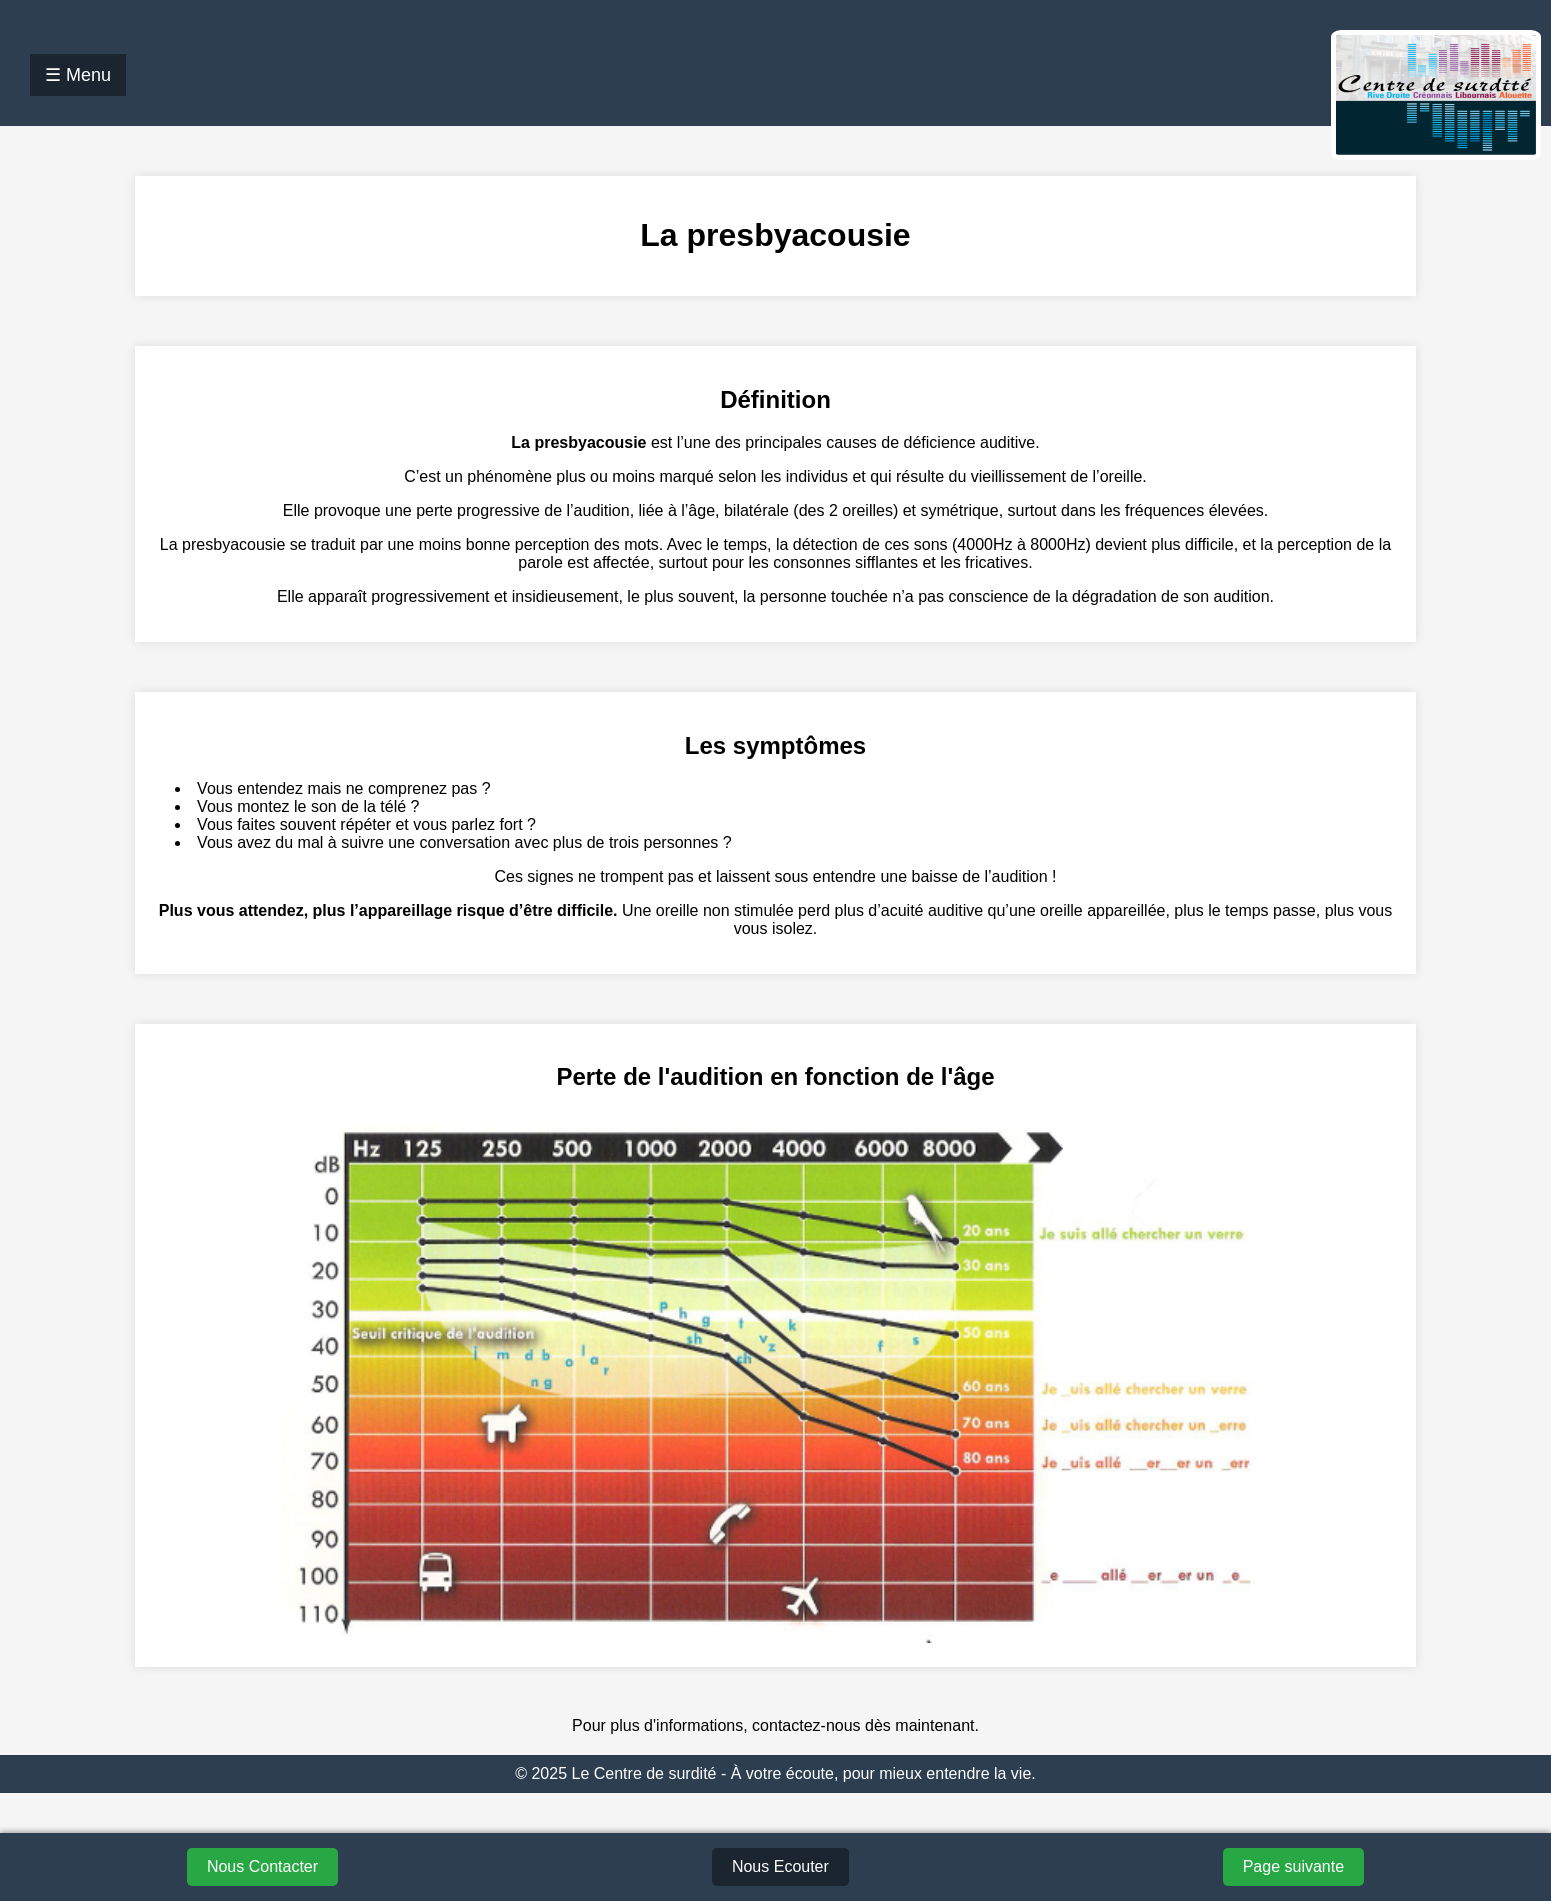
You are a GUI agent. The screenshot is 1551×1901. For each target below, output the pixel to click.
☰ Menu (78, 75)
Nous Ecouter (780, 1866)
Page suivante (1293, 1866)
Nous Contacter (262, 1866)
